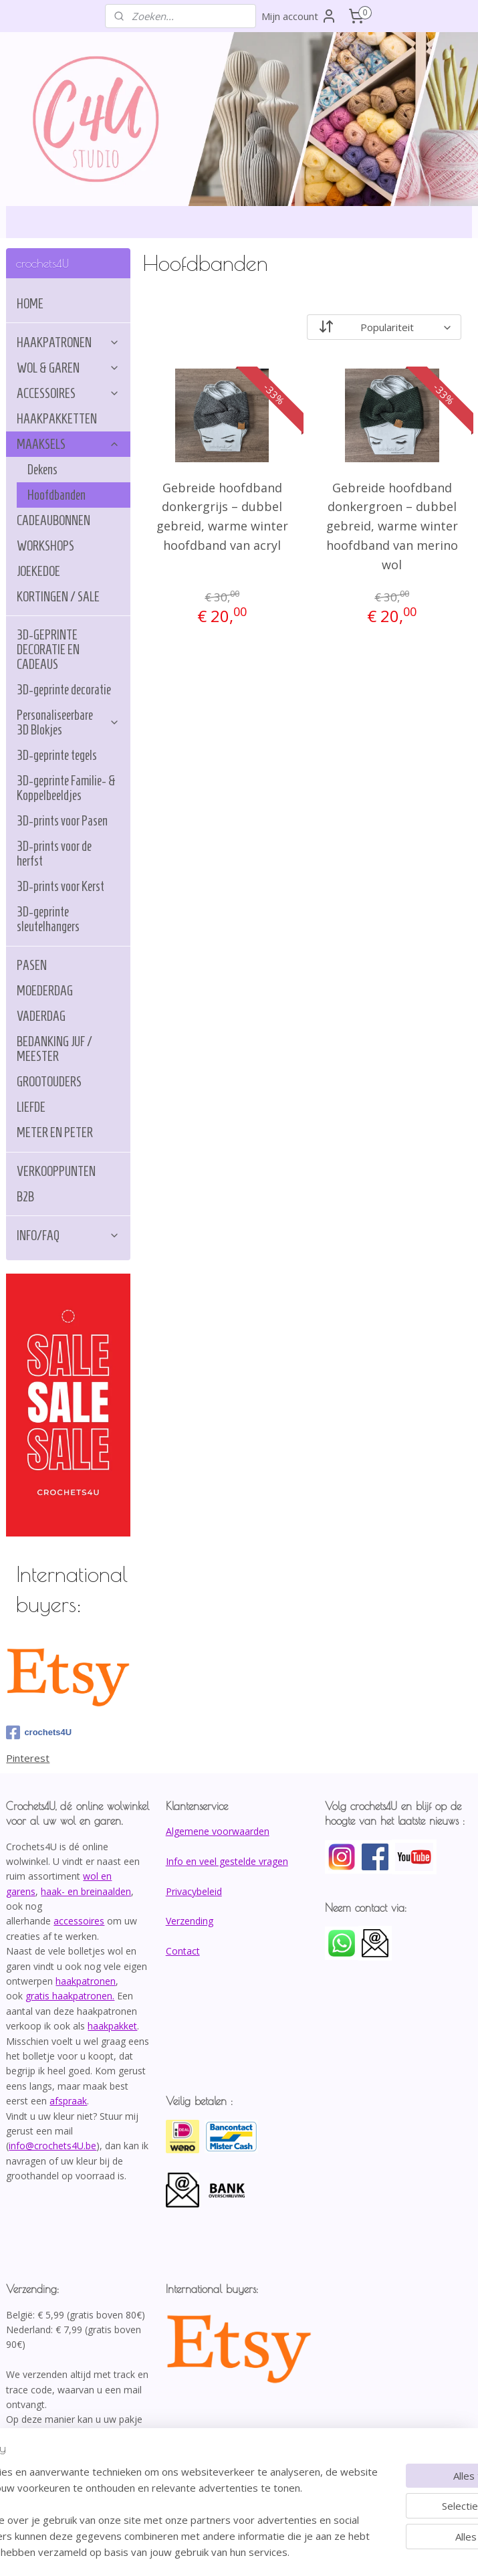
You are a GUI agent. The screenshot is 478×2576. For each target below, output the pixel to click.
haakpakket (112, 2025)
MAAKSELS (68, 444)
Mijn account (299, 16)
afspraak (68, 2100)
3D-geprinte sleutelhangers (48, 919)
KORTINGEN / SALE (58, 596)
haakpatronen (85, 1981)
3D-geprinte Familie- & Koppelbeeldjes (66, 788)
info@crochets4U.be (52, 2145)
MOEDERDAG (45, 990)
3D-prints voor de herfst (54, 853)
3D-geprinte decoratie (64, 689)
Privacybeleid (194, 1891)
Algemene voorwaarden (217, 1831)
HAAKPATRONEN (68, 342)
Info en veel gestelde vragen (227, 1861)
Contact (183, 1951)
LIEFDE (31, 1107)
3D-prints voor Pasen (62, 820)
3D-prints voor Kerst (60, 886)
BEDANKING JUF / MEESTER (54, 1049)
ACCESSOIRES (68, 393)
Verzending (189, 1920)
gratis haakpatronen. (69, 1995)
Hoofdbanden (56, 495)
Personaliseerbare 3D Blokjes (68, 722)
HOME (30, 303)
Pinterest (27, 1758)
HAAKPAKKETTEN (57, 418)
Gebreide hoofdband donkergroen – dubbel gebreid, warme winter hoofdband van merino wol (392, 526)
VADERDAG (41, 1016)
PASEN (32, 965)
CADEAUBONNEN (53, 520)
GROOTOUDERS (49, 1081)
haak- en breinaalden (86, 1891)
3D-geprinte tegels (57, 755)
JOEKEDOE (38, 571)
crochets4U (39, 1732)
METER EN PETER (55, 1132)
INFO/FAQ (68, 1235)
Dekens (42, 469)
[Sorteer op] (384, 327)
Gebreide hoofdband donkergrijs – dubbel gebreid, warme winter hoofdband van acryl (222, 516)
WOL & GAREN (68, 368)
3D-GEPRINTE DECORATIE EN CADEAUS (48, 649)
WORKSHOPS (45, 545)
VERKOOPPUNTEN (56, 1171)
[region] (150, 2487)
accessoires (78, 1920)
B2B (25, 1196)
